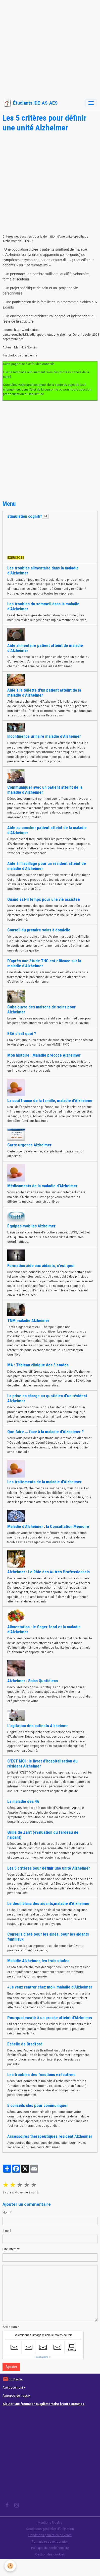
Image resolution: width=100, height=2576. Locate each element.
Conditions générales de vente (50, 2535)
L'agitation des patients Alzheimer (37, 1725)
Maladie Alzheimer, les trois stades (38, 1960)
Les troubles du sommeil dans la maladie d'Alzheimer (43, 606)
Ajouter (11, 2367)
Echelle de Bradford (24, 2043)
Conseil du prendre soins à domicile (38, 929)
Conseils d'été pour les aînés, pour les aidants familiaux (48, 1937)
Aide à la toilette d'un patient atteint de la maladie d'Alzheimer (44, 693)
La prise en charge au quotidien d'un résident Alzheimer (47, 1398)
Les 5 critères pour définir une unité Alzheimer (48, 1868)
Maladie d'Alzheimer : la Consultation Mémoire (48, 1526)
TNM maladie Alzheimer (28, 1320)
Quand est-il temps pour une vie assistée (43, 899)
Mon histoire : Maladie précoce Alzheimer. (44, 1055)
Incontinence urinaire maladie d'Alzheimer (44, 736)
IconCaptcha (42, 2357)
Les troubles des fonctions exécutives (41, 2074)
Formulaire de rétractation (50, 2541)
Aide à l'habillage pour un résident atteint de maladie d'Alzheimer (46, 866)
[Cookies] (10, 2565)
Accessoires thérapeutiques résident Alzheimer (49, 2136)
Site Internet (11, 2249)
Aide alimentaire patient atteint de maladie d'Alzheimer (45, 648)
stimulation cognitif (24, 516)
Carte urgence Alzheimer (29, 1144)
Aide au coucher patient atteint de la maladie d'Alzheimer (47, 830)
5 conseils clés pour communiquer (37, 2105)
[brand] (31, 103)
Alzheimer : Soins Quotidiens (32, 1680)
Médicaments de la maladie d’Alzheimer (42, 1185)
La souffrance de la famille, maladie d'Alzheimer (50, 1100)
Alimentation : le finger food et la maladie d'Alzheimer (44, 1629)
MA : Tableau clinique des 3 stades (38, 1364)
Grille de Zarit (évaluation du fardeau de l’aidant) (42, 1835)
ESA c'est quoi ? (21, 1033)
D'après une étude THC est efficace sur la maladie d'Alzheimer (44, 963)
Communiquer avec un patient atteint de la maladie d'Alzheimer (44, 790)
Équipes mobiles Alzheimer (31, 1225)
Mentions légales (50, 2522)
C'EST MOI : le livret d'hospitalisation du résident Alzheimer (42, 1763)
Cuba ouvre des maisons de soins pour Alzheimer (41, 1009)
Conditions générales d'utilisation (50, 2529)
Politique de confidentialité (50, 2548)
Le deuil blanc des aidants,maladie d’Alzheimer (48, 1903)
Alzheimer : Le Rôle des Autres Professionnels (48, 1571)
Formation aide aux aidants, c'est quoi (40, 1265)
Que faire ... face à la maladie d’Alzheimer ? (45, 1431)
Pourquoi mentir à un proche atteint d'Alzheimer (49, 2017)
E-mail (7, 2231)
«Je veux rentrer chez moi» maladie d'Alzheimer (49, 1987)
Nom (6, 2212)
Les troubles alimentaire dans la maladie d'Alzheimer (43, 570)
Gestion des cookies (50, 2554)
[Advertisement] (47, 47)
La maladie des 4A (23, 1801)
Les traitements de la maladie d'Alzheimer (44, 1481)
